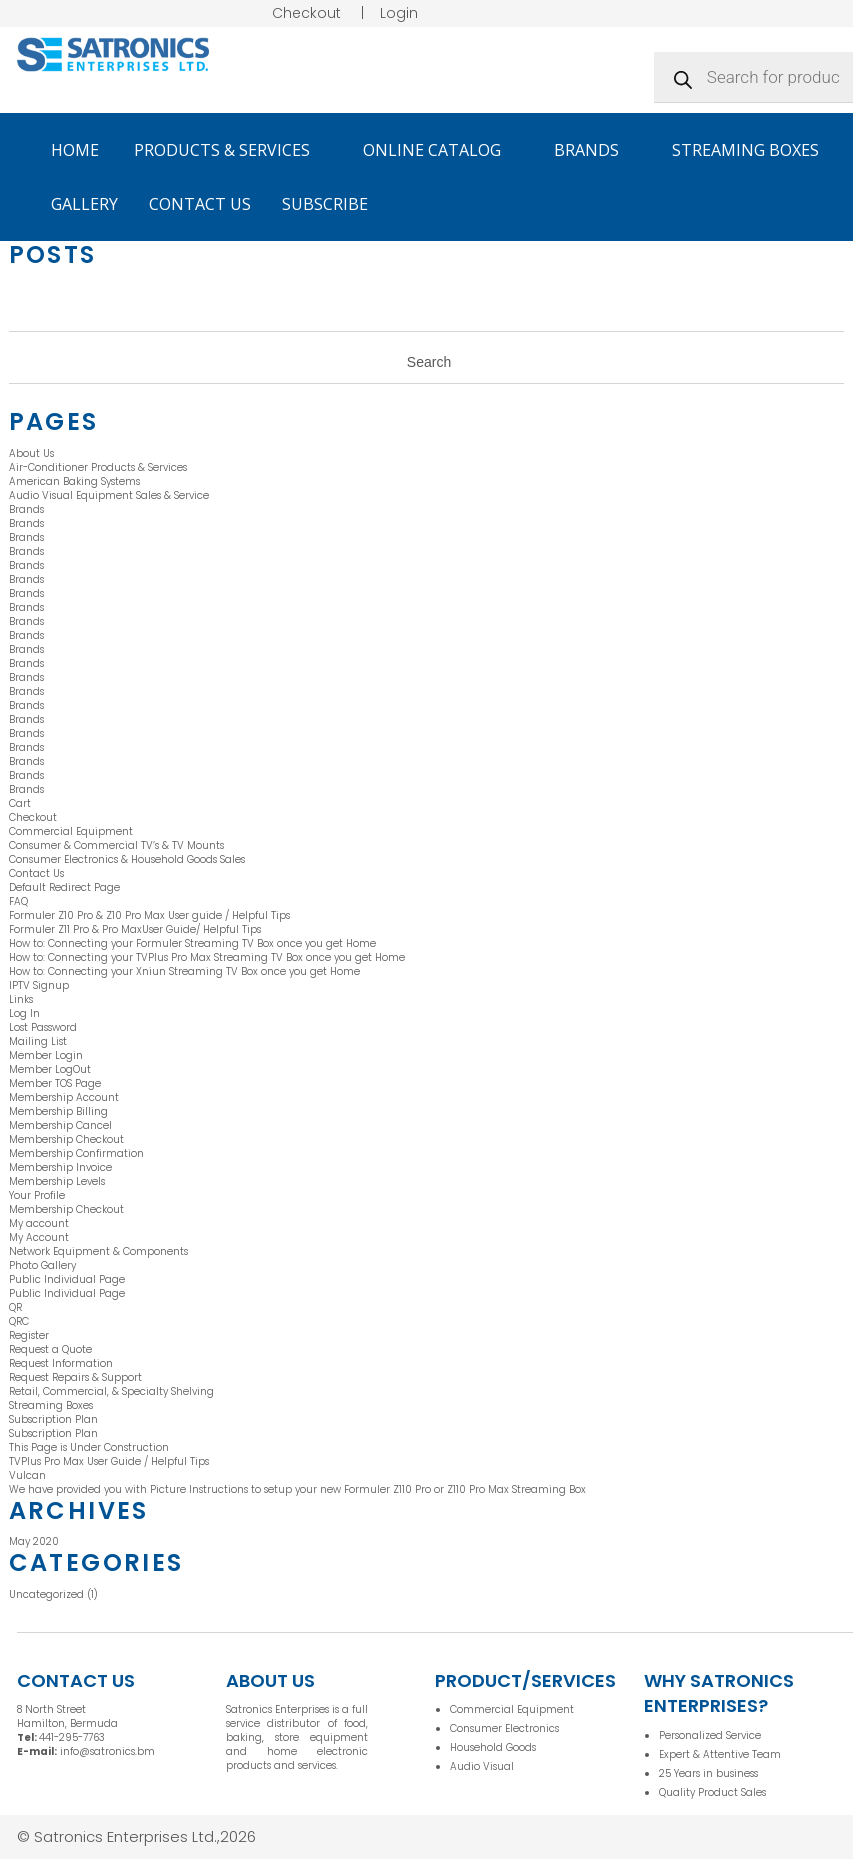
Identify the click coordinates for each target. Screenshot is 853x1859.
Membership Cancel (60, 1125)
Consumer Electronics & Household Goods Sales (127, 859)
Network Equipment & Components (98, 1251)
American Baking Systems (74, 481)
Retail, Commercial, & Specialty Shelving (111, 1391)
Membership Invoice (60, 1167)
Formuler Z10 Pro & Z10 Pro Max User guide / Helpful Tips (149, 915)
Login (399, 13)
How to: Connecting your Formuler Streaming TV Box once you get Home (194, 943)
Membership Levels (57, 1181)
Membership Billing (58, 1111)
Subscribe (325, 204)
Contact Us (200, 204)
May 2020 (34, 1541)
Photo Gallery (42, 1265)
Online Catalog (441, 150)
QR (15, 1307)
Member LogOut (50, 1069)
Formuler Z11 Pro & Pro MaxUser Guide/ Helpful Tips (135, 929)
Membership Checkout (66, 1139)
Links (21, 999)
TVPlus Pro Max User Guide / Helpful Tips (109, 1461)
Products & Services (231, 150)
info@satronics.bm (107, 1751)
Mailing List (38, 1041)
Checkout (306, 13)
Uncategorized (46, 1594)
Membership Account (64, 1097)
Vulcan (27, 1475)
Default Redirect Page (64, 887)
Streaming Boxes (745, 150)
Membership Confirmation (76, 1153)
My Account (39, 1237)
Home (75, 150)
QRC (19, 1321)
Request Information (61, 1363)
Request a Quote (50, 1349)
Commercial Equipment (71, 831)
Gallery (84, 204)
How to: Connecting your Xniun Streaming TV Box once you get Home (186, 971)
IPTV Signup (39, 985)
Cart (20, 803)
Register (29, 1335)
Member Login (46, 1055)
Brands (595, 150)
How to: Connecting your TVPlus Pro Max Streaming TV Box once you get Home (208, 957)
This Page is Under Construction (89, 1447)
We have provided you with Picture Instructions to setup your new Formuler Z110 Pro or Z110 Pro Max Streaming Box (297, 1489)
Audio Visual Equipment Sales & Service (109, 495)
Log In (24, 1013)
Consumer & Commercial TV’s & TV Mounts (116, 845)
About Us (31, 453)
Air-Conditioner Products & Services (98, 467)
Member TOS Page (55, 1083)
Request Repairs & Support (75, 1377)
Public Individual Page (67, 1279)
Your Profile (37, 1195)
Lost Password (43, 1027)
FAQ (18, 901)
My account (39, 1223)
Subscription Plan (53, 1419)
